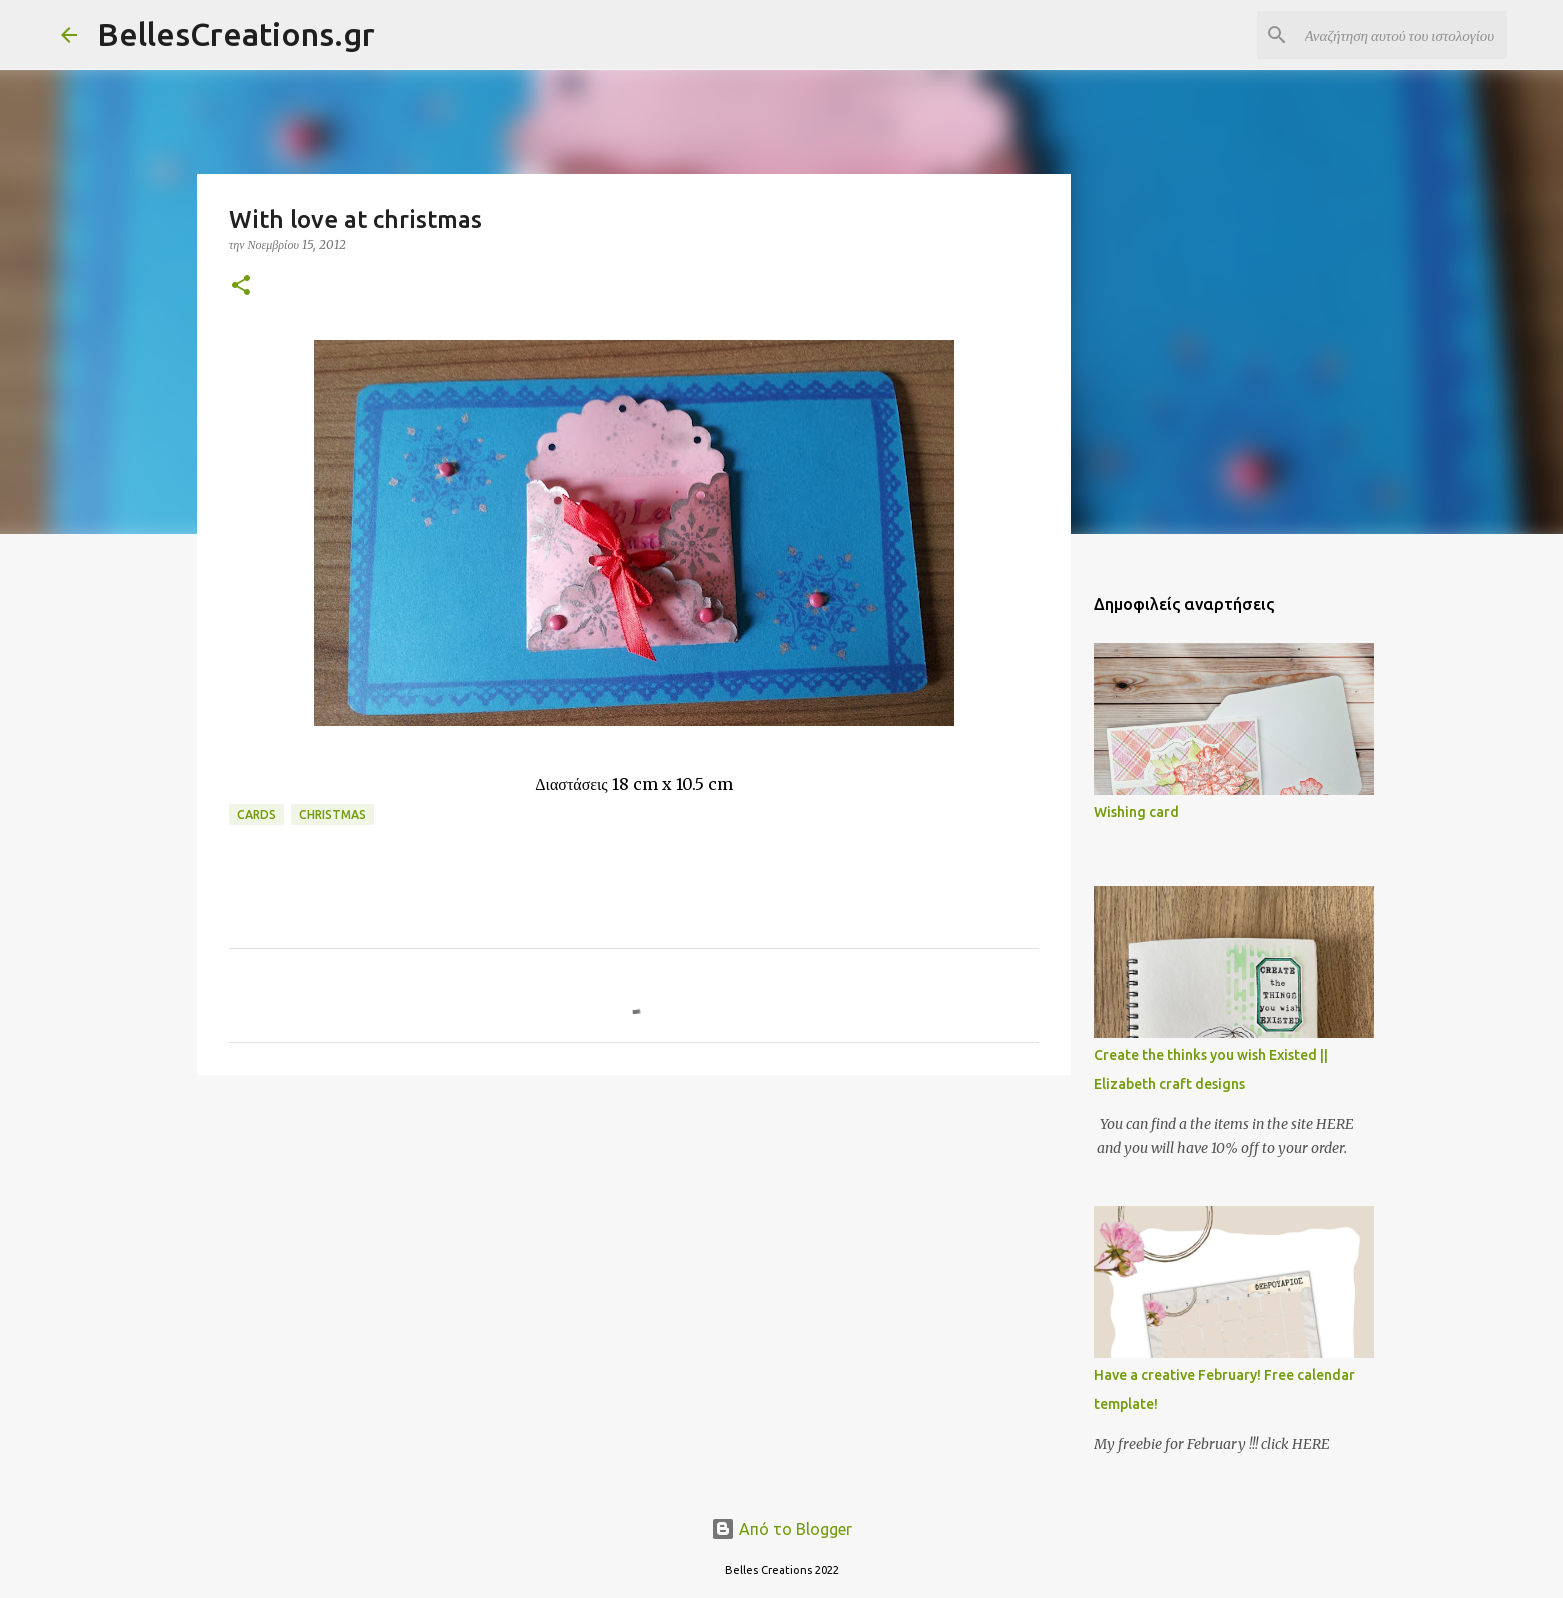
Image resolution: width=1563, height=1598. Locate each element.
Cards (256, 814)
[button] (241, 286)
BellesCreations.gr (236, 34)
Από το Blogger (781, 1529)
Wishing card (1136, 812)
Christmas (332, 814)
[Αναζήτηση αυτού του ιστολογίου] (1402, 35)
